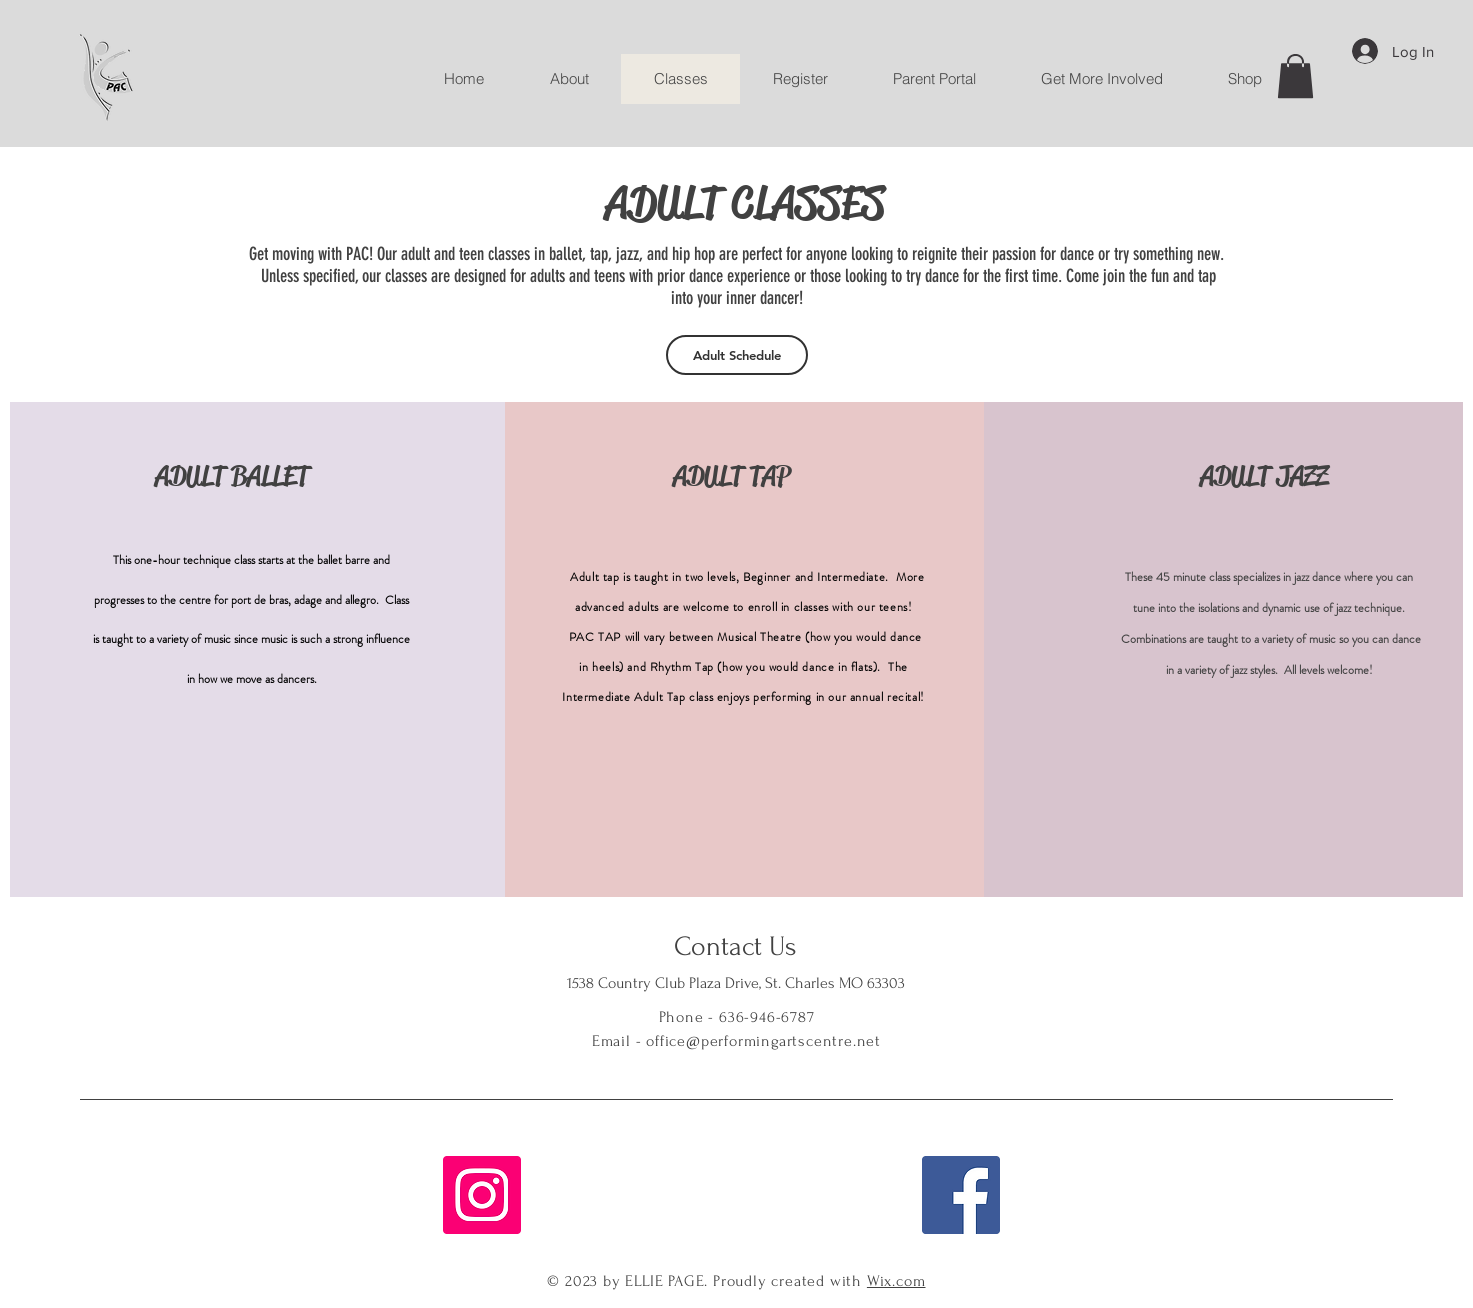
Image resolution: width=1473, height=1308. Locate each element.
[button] (1295, 76)
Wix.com (896, 1281)
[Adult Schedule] (737, 355)
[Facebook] (961, 1195)
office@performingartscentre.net (763, 1041)
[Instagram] (482, 1195)
